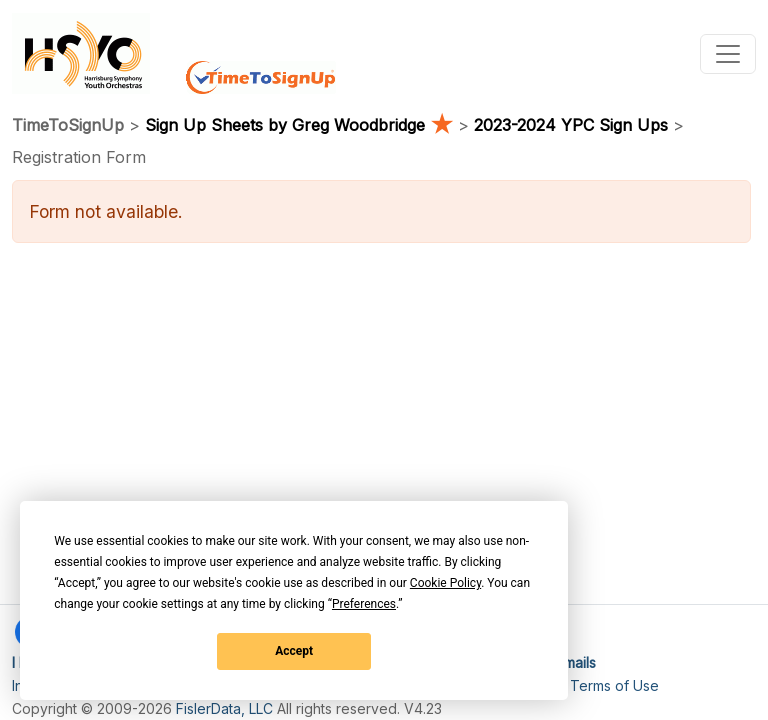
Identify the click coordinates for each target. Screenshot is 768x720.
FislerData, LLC (224, 708)
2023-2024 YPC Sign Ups (571, 125)
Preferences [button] (364, 604)
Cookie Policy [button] (445, 583)
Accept (294, 651)
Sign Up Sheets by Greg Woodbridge (301, 125)
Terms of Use (614, 685)
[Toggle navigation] (728, 54)
